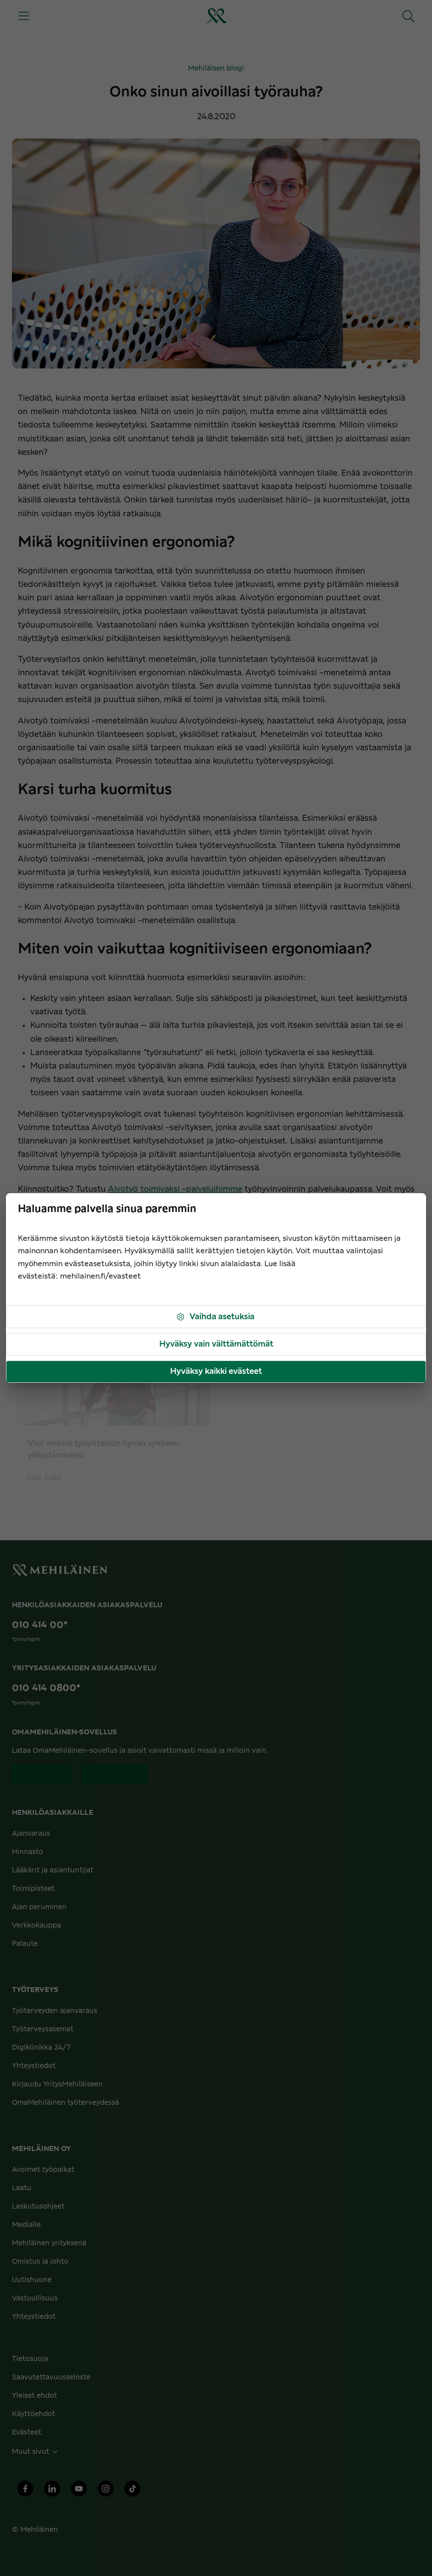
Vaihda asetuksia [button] (215, 1317)
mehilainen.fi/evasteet (100, 1276)
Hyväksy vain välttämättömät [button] (216, 1344)
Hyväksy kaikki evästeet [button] (216, 1371)
